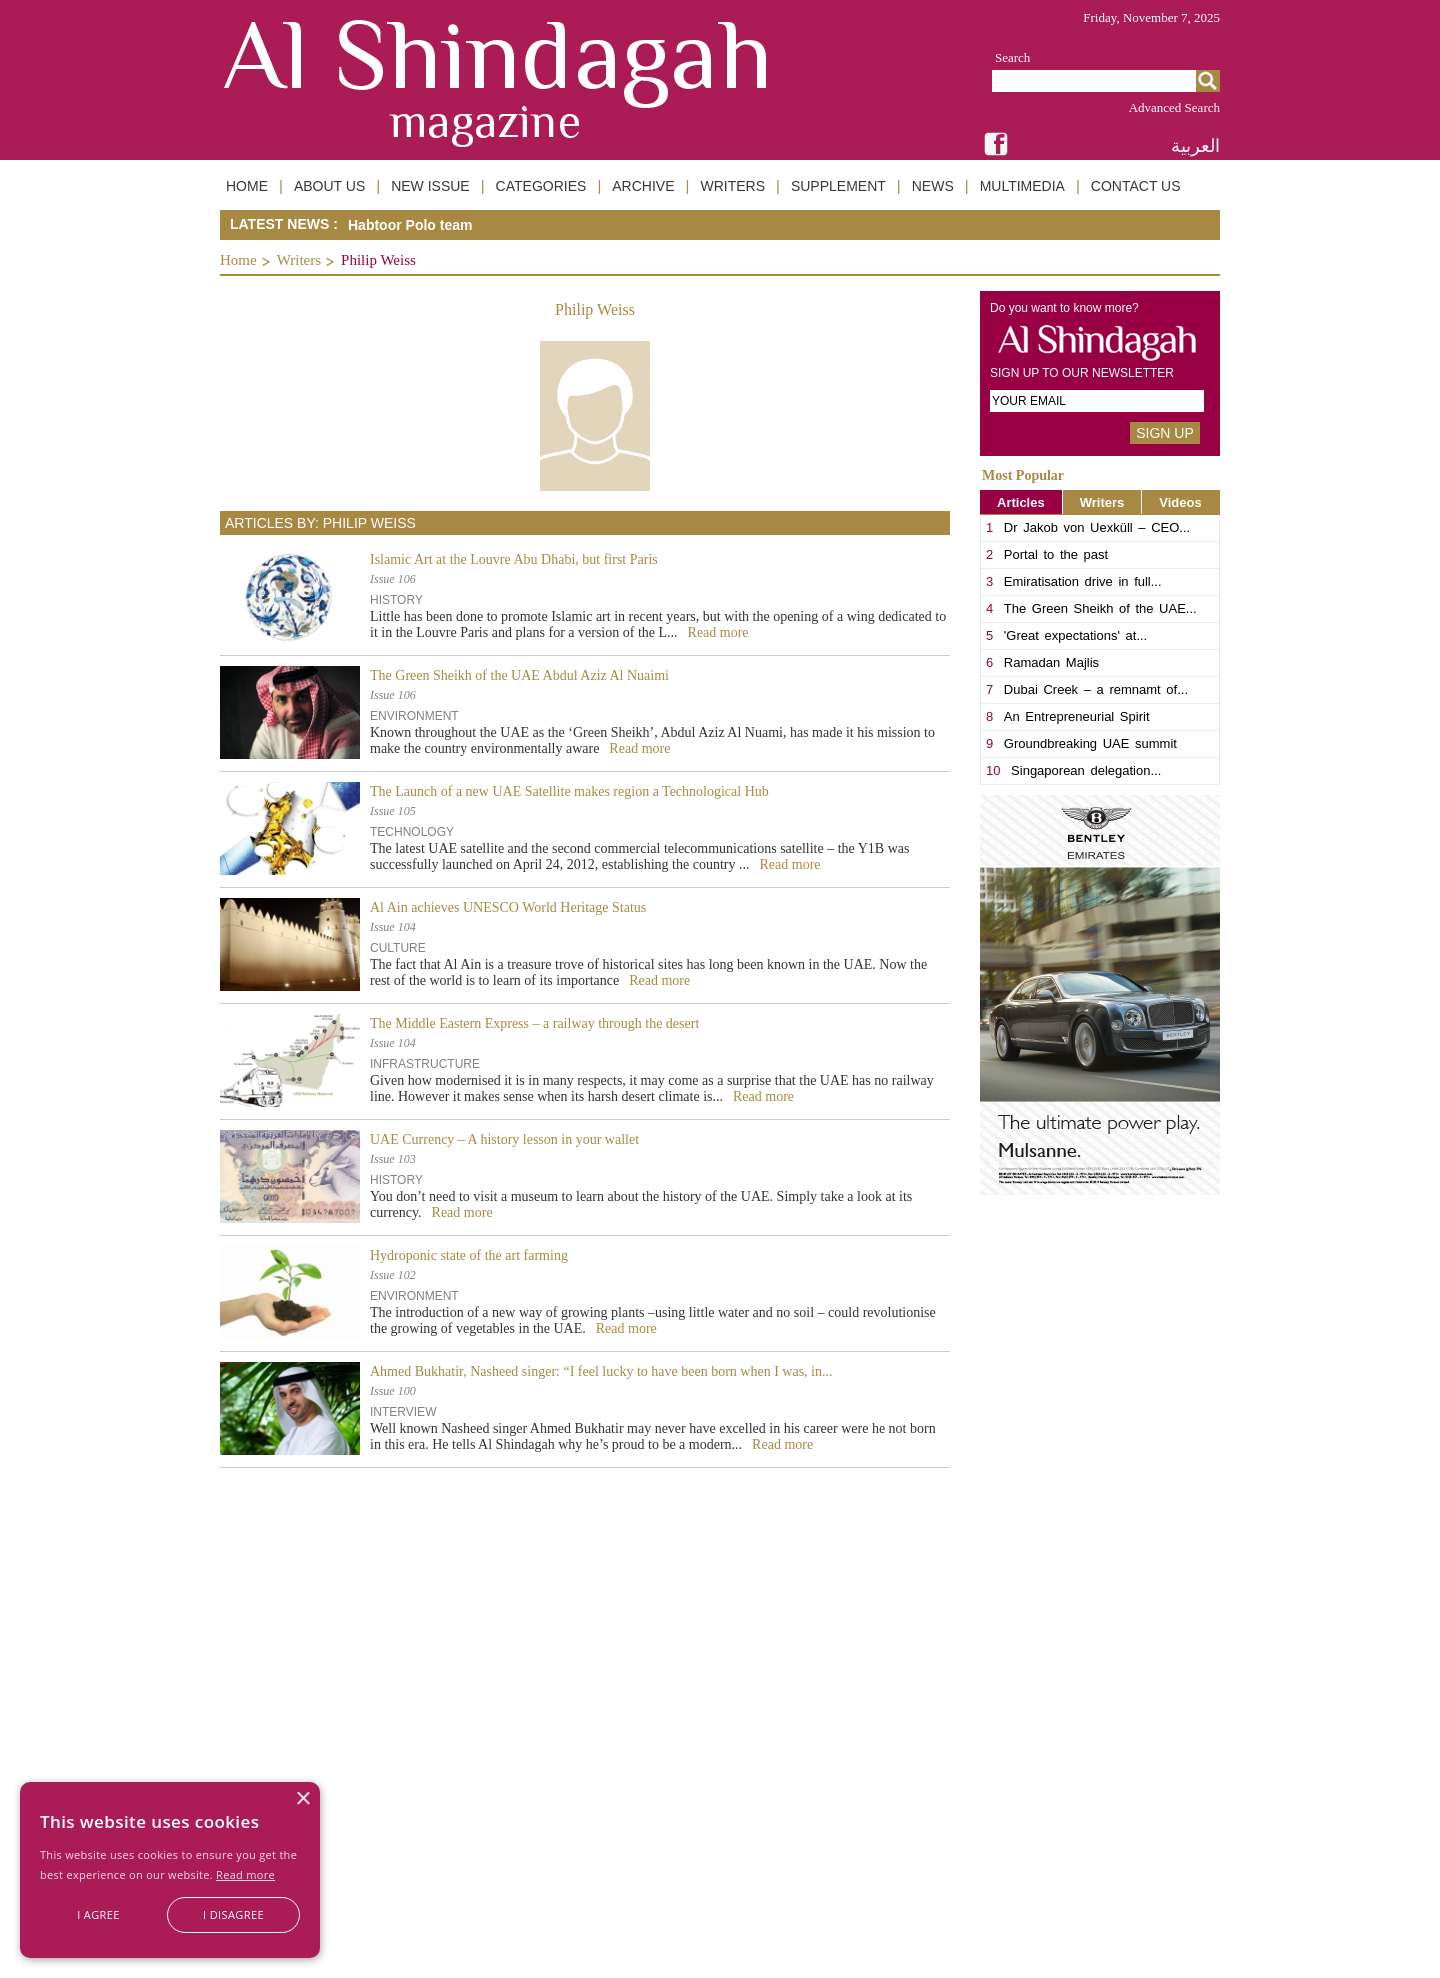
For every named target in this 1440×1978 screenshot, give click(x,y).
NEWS (933, 186)
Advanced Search (1174, 107)
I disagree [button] (233, 1914)
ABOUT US (329, 186)
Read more (245, 1874)
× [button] (302, 1799)
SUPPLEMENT (838, 186)
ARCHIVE (643, 186)
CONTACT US (1136, 186)
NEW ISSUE (430, 186)
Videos (1180, 502)
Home (238, 260)
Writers (299, 260)
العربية (1195, 145)
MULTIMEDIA (1022, 186)
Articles (1021, 502)
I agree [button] (98, 1914)
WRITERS (732, 186)
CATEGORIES (541, 186)
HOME (247, 186)
